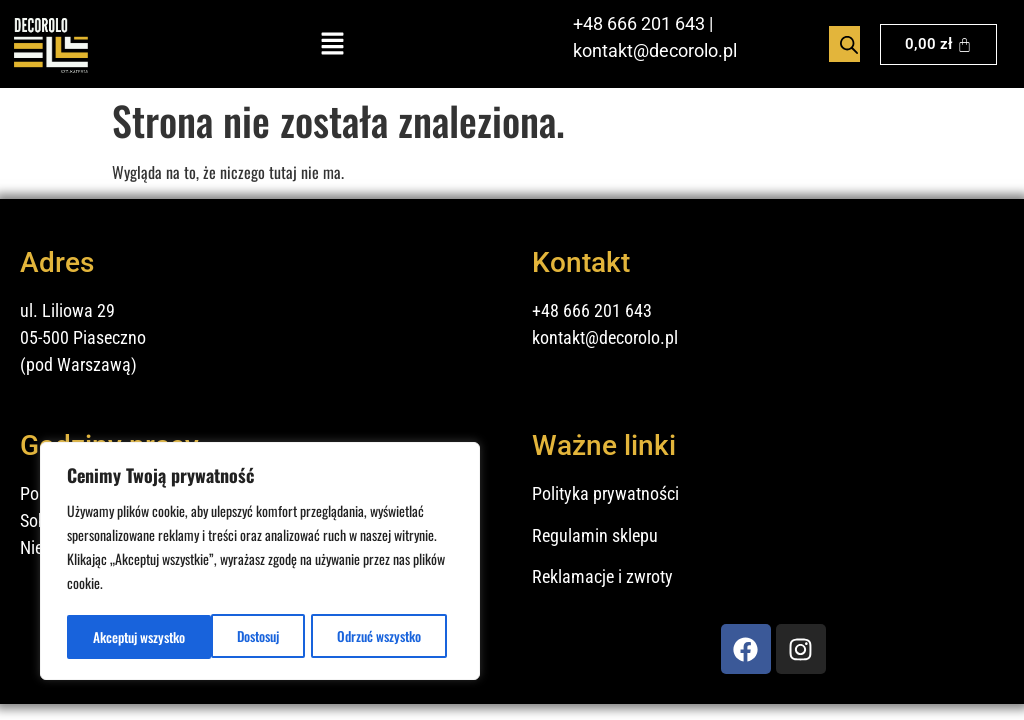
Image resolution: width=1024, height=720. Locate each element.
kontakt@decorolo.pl (655, 50)
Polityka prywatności (605, 493)
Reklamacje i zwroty (602, 576)
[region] (260, 563)
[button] (333, 44)
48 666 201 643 (644, 23)
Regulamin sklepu (595, 535)
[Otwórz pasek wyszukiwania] (849, 44)
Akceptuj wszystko (380, 636)
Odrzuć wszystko (234, 636)
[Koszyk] (938, 44)
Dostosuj (113, 636)
